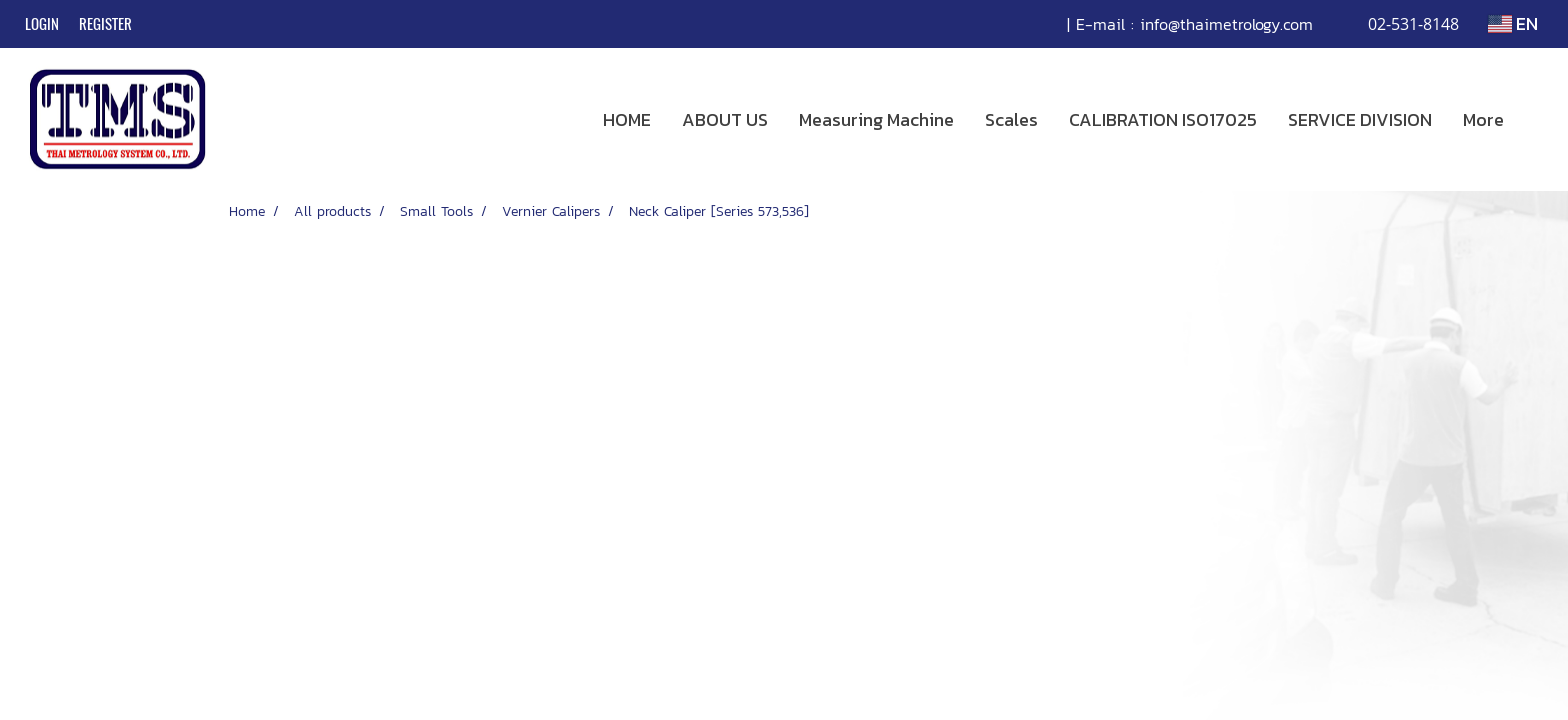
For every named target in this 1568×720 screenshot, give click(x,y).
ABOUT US (725, 119)
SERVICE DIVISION (1360, 119)
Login (42, 24)
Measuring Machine (876, 119)
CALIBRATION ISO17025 (1163, 119)
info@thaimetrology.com (1226, 24)
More (1483, 119)
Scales (1011, 119)
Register (105, 24)
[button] (1537, 120)
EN (1513, 23)
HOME (627, 119)
